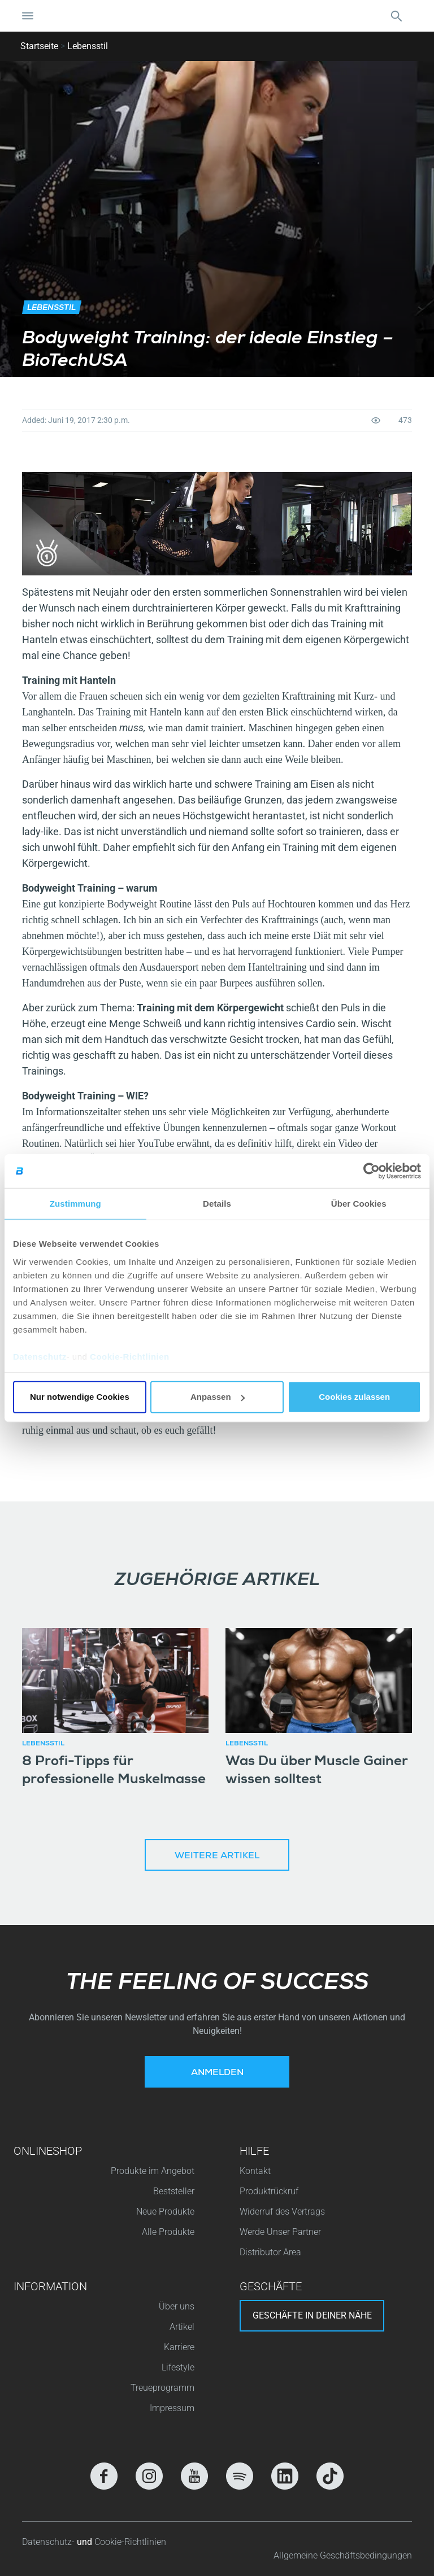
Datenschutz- (49, 2541)
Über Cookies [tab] (359, 1203)
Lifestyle (178, 2367)
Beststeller (173, 2191)
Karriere (179, 2347)
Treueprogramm (162, 2387)
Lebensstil (87, 46)
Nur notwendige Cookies (79, 1396)
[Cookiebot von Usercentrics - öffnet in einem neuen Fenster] (371, 1171)
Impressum (172, 2408)
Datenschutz (40, 1356)
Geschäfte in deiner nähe (312, 2315)
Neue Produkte (165, 2211)
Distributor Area (270, 2252)
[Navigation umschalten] (27, 16)
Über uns (176, 2306)
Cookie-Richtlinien (130, 1356)
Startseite (39, 46)
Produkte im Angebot (152, 2170)
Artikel (182, 2326)
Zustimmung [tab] (75, 1203)
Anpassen (217, 1396)
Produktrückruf (269, 2191)
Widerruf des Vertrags (282, 2211)
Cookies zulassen (354, 1396)
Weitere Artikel (217, 1856)
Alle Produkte (168, 2231)
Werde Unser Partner (280, 2231)
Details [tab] (217, 1203)
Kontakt (255, 2170)
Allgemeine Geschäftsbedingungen (343, 2555)
